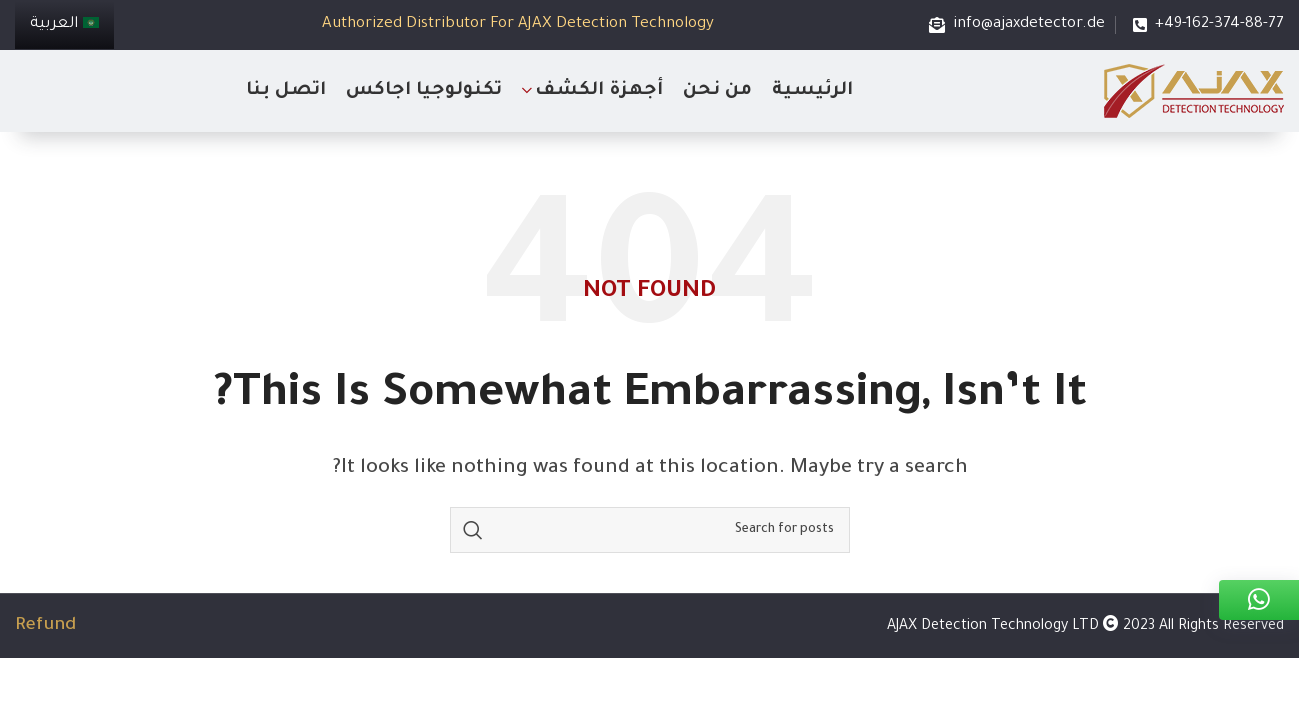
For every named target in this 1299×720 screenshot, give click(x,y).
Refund (45, 626)
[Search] (650, 530)
